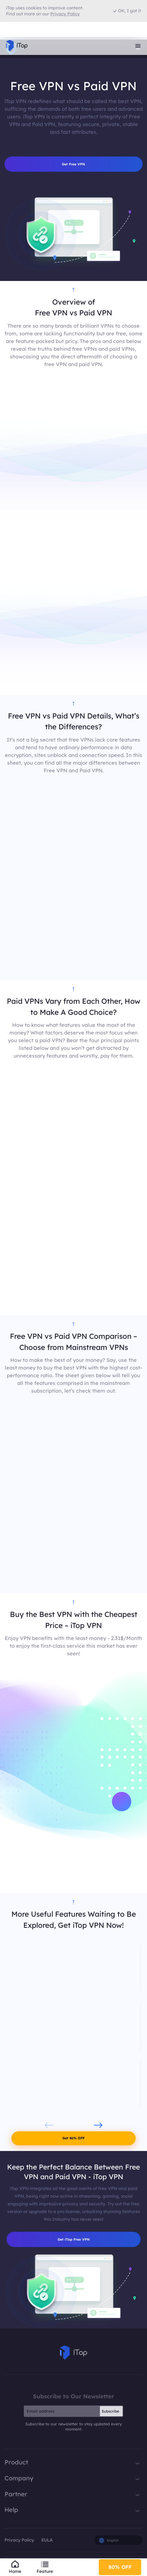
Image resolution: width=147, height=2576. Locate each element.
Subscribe (110, 2415)
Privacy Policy (19, 2544)
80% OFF (120, 2564)
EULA (47, 2544)
